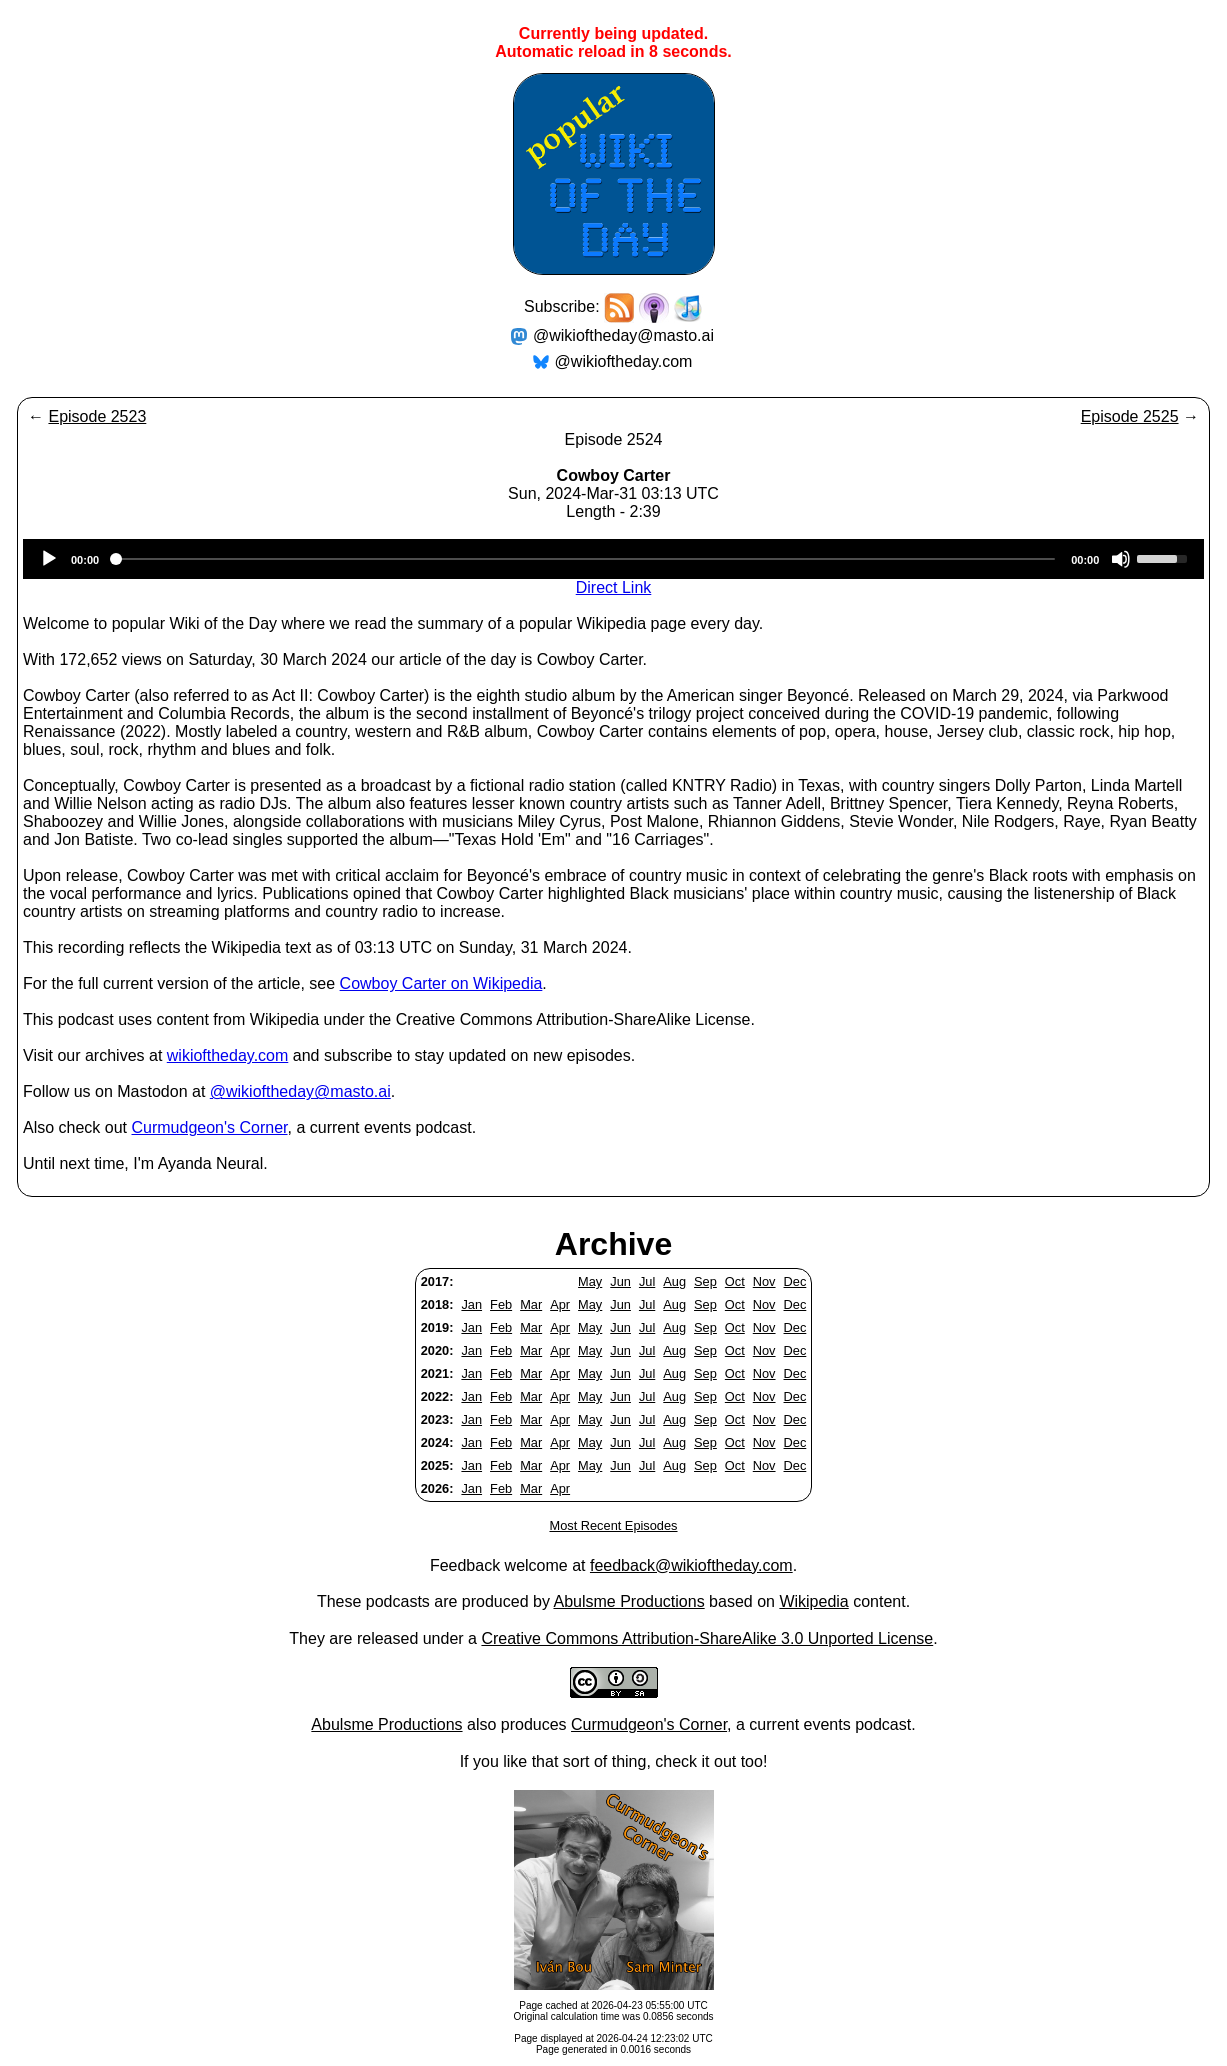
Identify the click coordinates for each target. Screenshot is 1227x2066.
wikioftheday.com (228, 1055)
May (590, 1281)
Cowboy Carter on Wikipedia (441, 983)
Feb (501, 1304)
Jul (647, 1281)
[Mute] (1121, 559)
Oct (735, 1281)
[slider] (585, 559)
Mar (531, 1304)
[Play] (49, 559)
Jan (471, 1304)
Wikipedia (813, 1601)
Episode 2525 (1130, 416)
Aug (674, 1281)
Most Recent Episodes (613, 1525)
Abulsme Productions (628, 1601)
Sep (705, 1281)
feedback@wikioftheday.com (691, 1565)
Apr (560, 1304)
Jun (620, 1281)
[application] (613, 559)
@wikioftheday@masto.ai (623, 335)
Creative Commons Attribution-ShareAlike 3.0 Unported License (707, 1638)
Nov (764, 1281)
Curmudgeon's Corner (210, 1127)
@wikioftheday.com (624, 361)
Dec (795, 1281)
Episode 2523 (97, 416)
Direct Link (614, 587)
